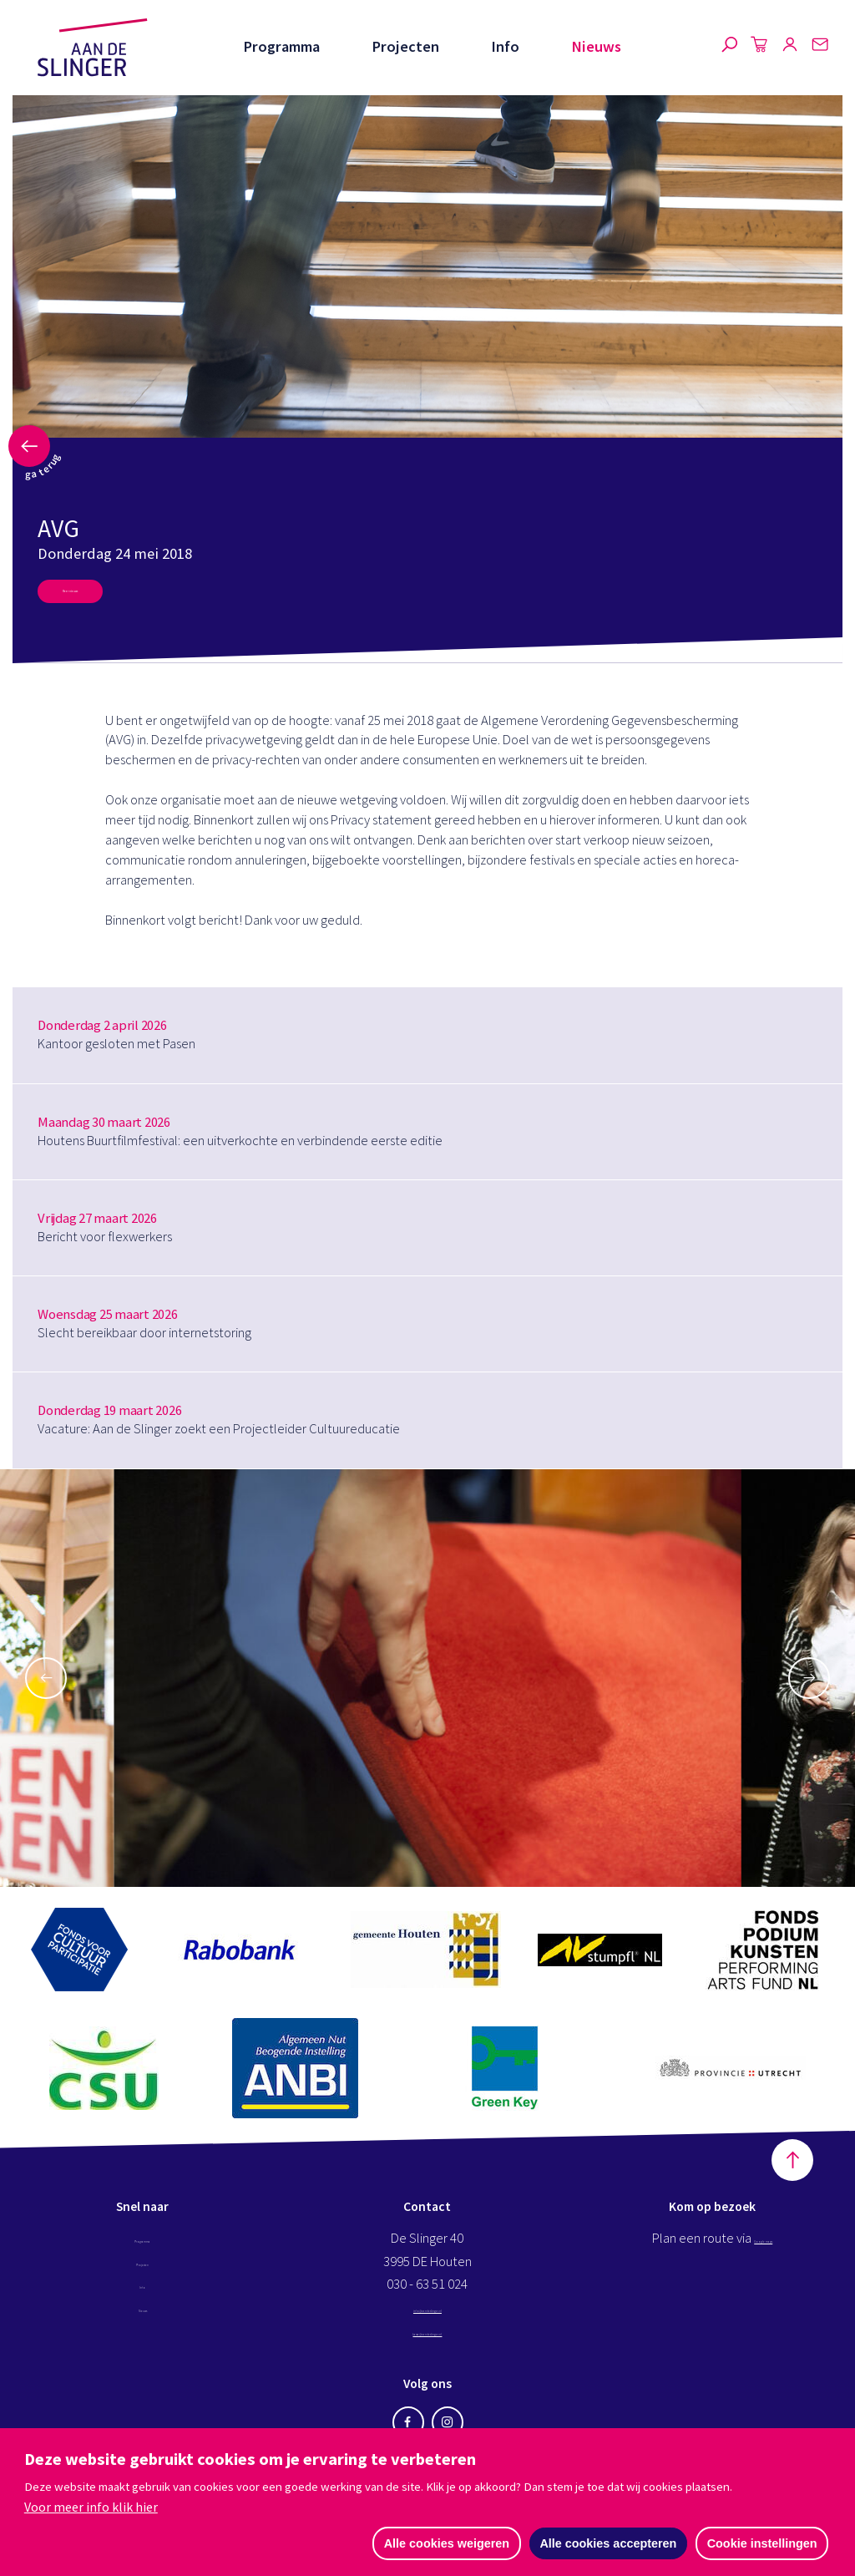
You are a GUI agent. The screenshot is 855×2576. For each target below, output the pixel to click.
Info (504, 46)
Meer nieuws (97, 598)
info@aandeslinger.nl (427, 2320)
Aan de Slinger (93, 47)
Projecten (404, 46)
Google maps (763, 2250)
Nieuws (596, 46)
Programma (278, 46)
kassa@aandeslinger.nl (427, 2343)
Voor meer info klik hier (91, 2504)
